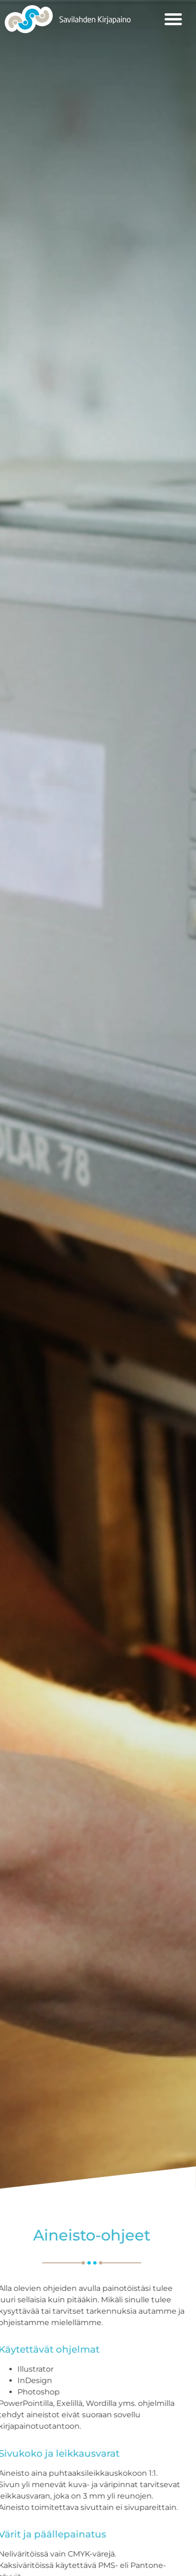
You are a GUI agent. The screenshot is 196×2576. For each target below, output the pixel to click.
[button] (173, 19)
